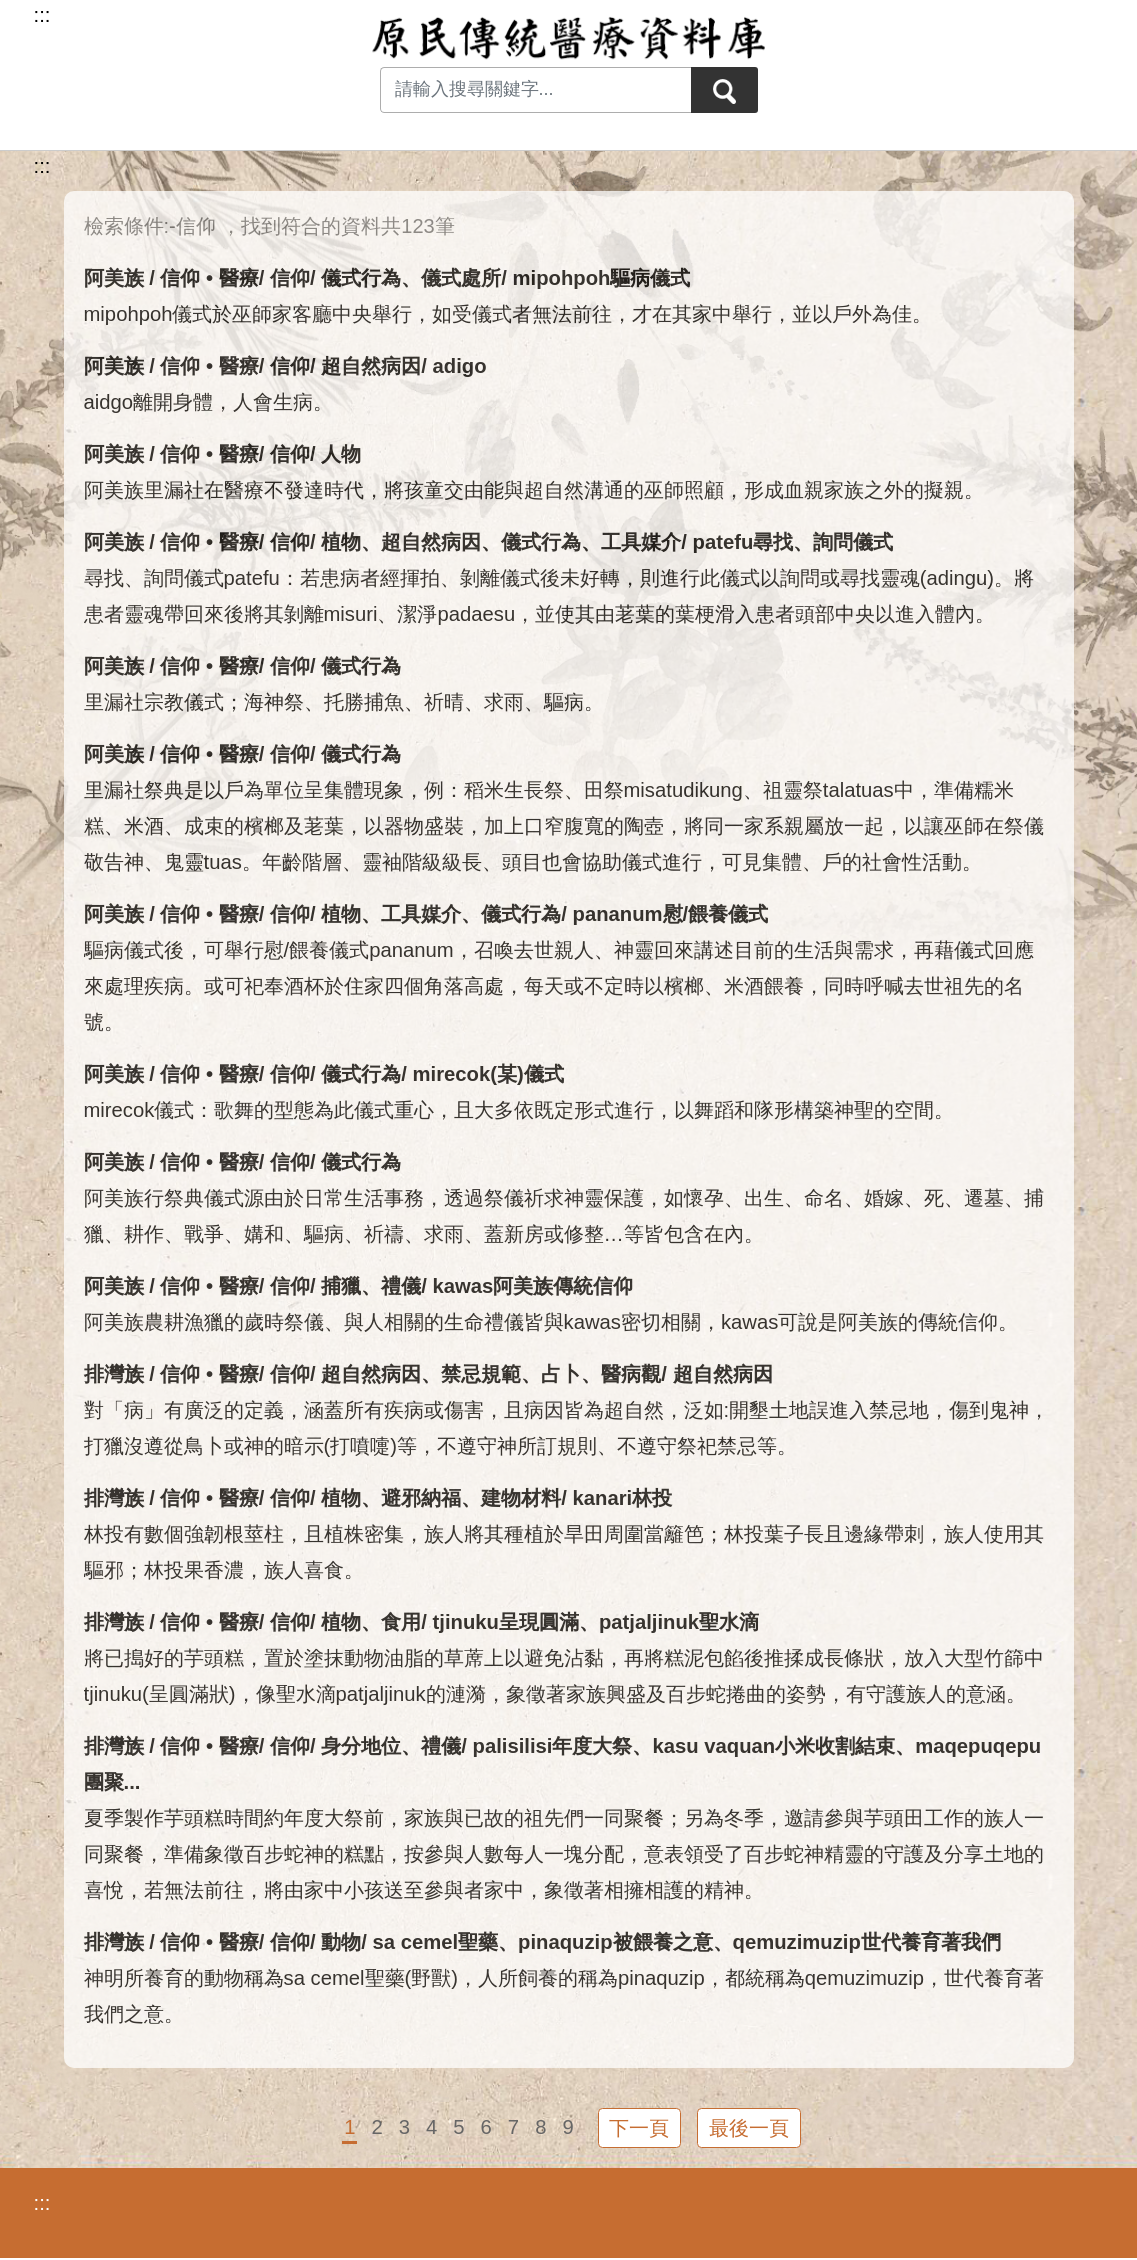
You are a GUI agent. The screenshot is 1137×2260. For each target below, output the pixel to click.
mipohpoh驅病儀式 (602, 278)
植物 (341, 542)
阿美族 (114, 278)
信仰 (290, 278)
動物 (341, 1942)
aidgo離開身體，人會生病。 (209, 402)
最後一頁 (750, 2129)
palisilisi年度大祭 (553, 1746)
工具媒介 (641, 542)
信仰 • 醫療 (209, 278)
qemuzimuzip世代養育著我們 (867, 1942)
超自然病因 (371, 366)
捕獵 (341, 1286)
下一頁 (638, 2129)
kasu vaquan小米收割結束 (773, 1746)
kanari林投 (623, 1498)
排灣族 (114, 1374)
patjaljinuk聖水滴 (679, 1622)
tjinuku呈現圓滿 (506, 1622)
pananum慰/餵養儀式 (671, 914)
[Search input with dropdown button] (534, 90)
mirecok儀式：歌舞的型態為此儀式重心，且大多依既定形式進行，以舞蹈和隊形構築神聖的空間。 (519, 1110)
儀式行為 (361, 278)
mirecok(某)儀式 (488, 1074)
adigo (460, 366)
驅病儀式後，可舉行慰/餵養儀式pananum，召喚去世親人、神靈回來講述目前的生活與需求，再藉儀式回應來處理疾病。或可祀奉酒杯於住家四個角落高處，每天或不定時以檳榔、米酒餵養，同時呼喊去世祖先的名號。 (559, 986)
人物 (341, 454)
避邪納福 (421, 1498)
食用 (401, 1622)
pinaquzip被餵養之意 (615, 1942)
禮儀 (401, 1286)
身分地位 (361, 1746)
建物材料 (521, 1498)
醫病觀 (631, 1374)
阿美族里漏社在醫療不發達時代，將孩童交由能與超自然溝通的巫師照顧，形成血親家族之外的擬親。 (534, 490)
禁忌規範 (481, 1374)
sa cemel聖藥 (436, 1942)
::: (42, 166)
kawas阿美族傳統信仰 (533, 1286)
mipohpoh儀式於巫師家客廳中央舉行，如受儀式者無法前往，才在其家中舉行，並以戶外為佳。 (508, 314)
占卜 (561, 1374)
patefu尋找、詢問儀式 (793, 542)
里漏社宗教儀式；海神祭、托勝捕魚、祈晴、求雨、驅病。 (344, 702)
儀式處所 (461, 278)
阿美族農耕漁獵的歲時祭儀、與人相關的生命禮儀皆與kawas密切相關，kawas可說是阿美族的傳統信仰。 (551, 1322)
